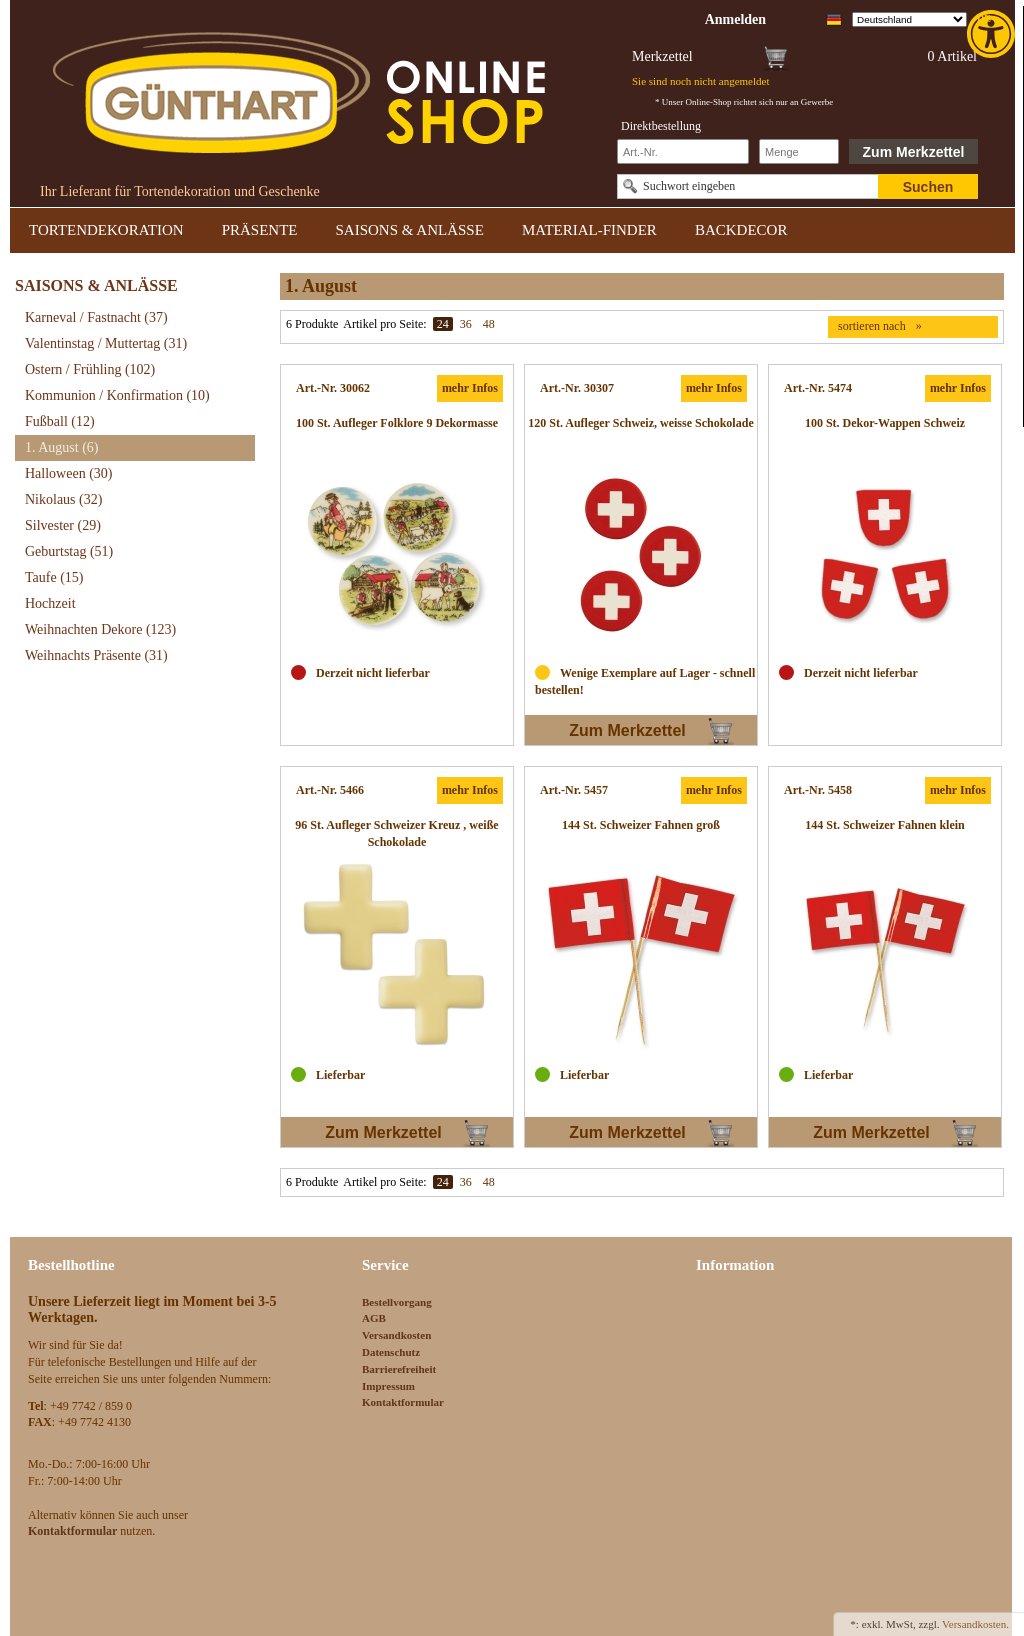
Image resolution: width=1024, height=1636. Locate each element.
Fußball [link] (60, 421)
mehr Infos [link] (470, 388)
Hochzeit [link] (50, 603)
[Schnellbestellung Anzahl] (799, 151)
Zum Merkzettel (914, 152)
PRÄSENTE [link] (260, 230)
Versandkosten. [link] (975, 1624)
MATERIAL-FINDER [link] (589, 230)
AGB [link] (374, 1318)
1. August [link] (62, 447)
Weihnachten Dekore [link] (100, 629)
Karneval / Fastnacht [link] (96, 317)
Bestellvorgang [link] (397, 1302)
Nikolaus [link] (63, 499)
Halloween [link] (68, 473)
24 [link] (443, 324)
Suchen (928, 187)
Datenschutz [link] (391, 1352)
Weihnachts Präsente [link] (96, 655)
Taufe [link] (54, 577)
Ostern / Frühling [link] (90, 369)
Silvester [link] (63, 525)
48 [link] (489, 324)
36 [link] (466, 324)
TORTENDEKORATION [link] (106, 230)
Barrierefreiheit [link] (399, 1369)
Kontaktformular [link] (403, 1402)
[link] (993, 34)
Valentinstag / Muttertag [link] (106, 343)
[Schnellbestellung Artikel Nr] (683, 151)
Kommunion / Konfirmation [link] (117, 395)
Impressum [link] (388, 1386)
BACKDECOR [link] (741, 230)
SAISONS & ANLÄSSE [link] (410, 230)
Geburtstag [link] (69, 551)
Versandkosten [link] (396, 1335)
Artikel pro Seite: (384, 324)
